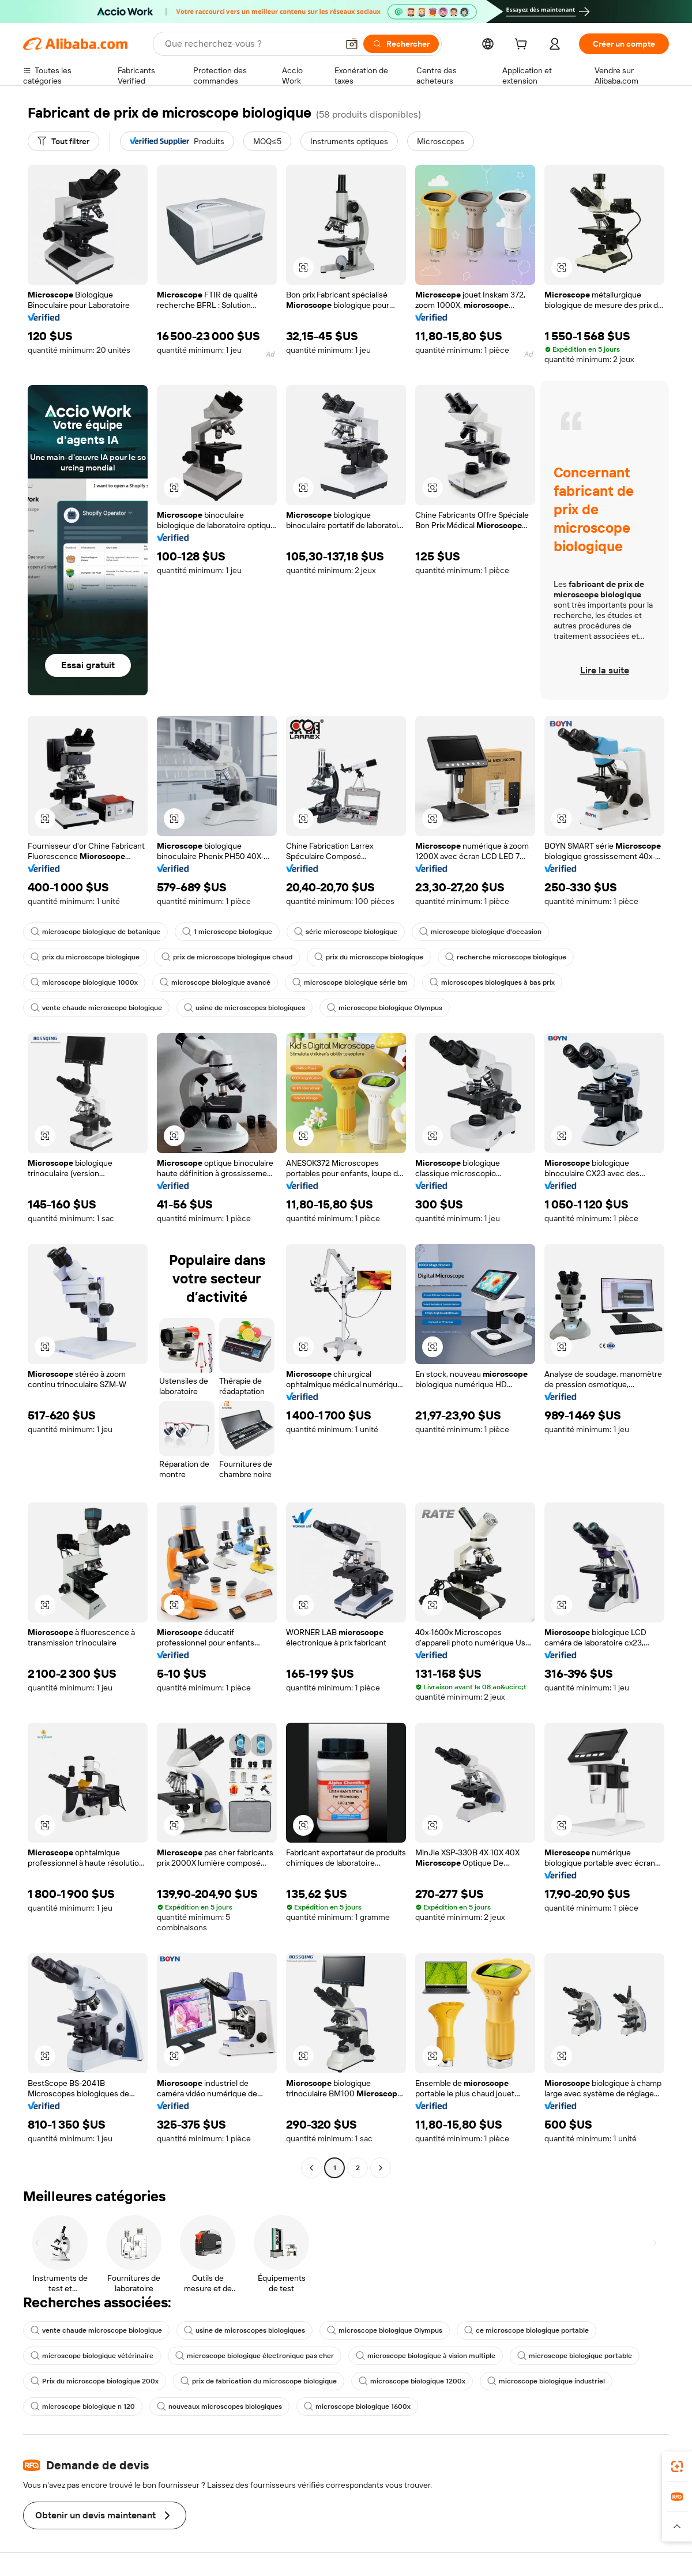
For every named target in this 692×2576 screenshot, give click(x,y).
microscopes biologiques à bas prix (492, 982)
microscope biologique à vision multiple (425, 2355)
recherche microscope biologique (505, 957)
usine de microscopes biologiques (244, 1007)
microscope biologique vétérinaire (92, 2355)
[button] (352, 44)
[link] (677, 2466)
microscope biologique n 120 (83, 2406)
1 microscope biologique (227, 931)
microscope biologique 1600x (357, 2406)
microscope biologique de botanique (95, 931)
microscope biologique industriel (546, 2381)
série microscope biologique (345, 931)
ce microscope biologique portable (526, 2330)
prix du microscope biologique (85, 957)
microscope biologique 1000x (84, 982)
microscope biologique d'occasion (480, 931)
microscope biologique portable (574, 2355)
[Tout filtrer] (63, 141)
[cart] (523, 45)
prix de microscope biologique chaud (226, 957)
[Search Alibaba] (250, 43)
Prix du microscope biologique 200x (95, 2381)
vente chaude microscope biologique (96, 1007)
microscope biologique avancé (215, 982)
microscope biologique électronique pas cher (254, 2355)
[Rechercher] (401, 44)
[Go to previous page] (311, 2167)
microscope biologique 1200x (412, 2381)
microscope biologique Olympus (384, 1007)
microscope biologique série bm (350, 982)
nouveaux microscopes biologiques (219, 2406)
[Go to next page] (380, 2167)
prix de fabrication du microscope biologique (258, 2381)
